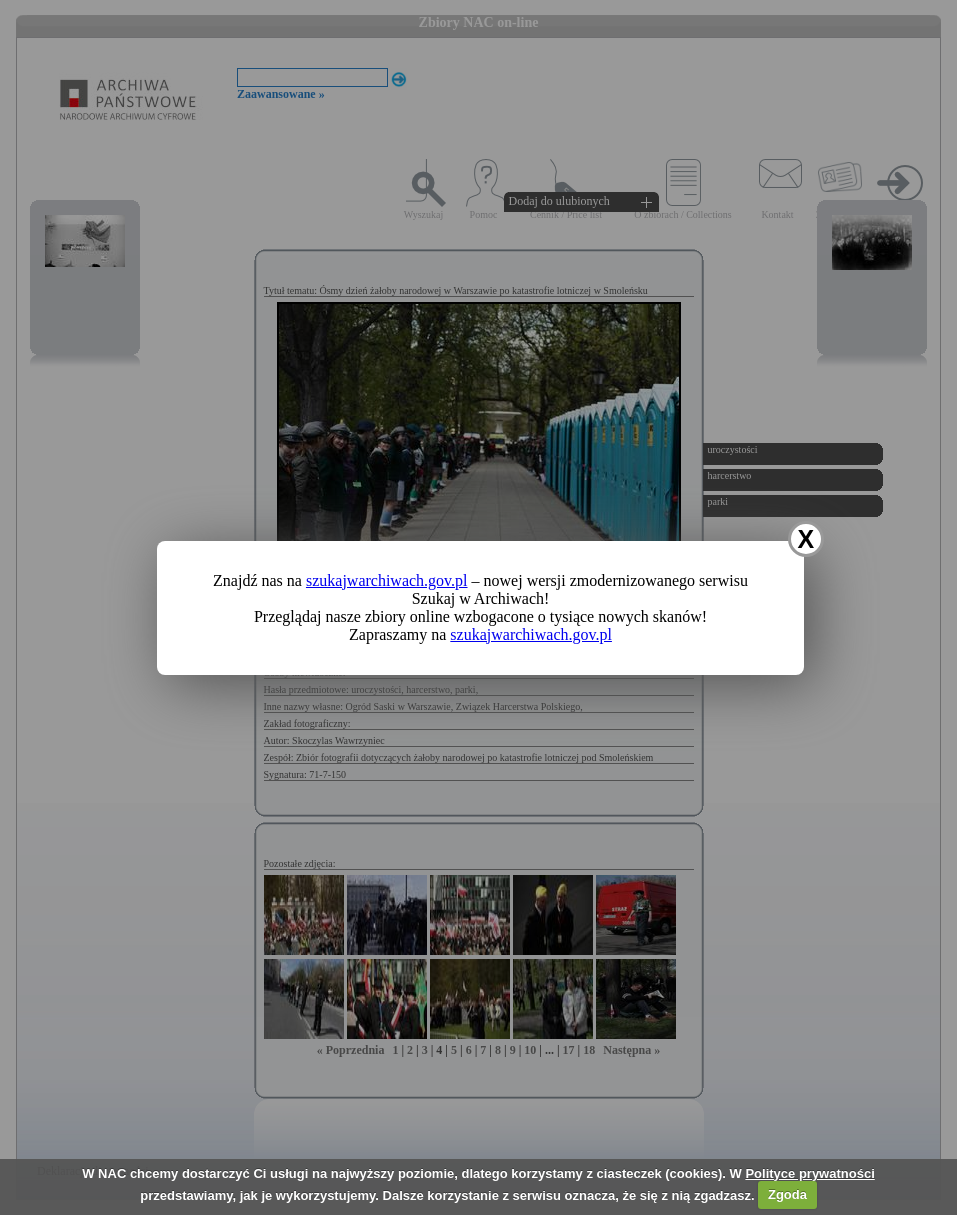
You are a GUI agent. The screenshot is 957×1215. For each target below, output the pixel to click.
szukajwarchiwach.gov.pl (387, 580)
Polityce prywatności (809, 1173)
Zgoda (787, 1194)
